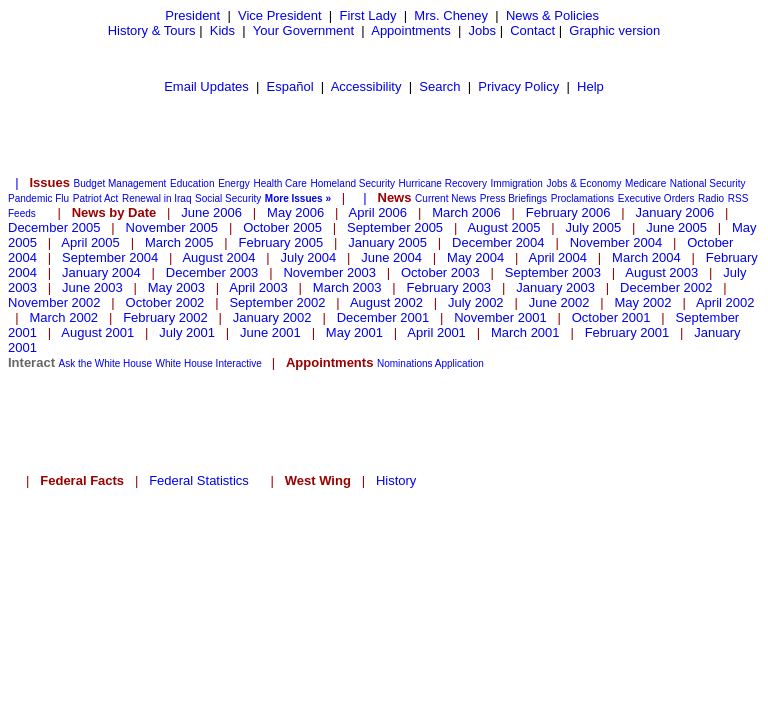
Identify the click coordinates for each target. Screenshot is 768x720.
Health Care (279, 183)
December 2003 (212, 272)
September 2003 (553, 272)
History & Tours (152, 30)
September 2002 (277, 302)
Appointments (411, 30)
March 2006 (466, 212)
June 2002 (559, 302)
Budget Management (120, 183)
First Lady (367, 15)
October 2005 (282, 227)
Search (439, 86)
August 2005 (503, 227)
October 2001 (611, 317)
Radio (711, 198)
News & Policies (552, 15)
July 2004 (309, 257)
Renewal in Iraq (156, 198)
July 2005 (594, 227)
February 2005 (281, 242)
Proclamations (582, 198)
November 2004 (616, 242)
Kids (222, 30)
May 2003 (176, 287)
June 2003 (92, 287)
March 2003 (347, 287)
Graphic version (614, 30)
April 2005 (90, 242)
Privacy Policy (518, 86)
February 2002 (165, 317)
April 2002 (725, 302)
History (396, 480)
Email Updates (206, 86)
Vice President (280, 15)
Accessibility (366, 86)
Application (459, 363)
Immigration (517, 183)
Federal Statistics (199, 480)
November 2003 (329, 272)
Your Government (303, 30)
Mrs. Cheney (451, 15)
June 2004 (391, 257)
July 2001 (187, 332)
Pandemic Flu (38, 198)
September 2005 (395, 227)
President (192, 15)
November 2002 (54, 302)
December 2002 (666, 287)
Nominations (405, 363)
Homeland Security (352, 183)
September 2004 (110, 257)
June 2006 (211, 212)
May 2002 (642, 302)
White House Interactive (209, 363)
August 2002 (386, 302)
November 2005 (172, 227)
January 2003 (555, 287)
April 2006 (378, 212)
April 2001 (436, 332)
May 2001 (354, 332)
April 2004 (557, 257)
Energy (234, 183)
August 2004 (218, 257)
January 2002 (272, 317)
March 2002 (63, 317)
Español (290, 86)
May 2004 (475, 257)
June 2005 (676, 227)
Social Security (228, 198)
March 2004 (646, 257)
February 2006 (568, 212)
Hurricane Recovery (443, 183)
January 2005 (387, 242)
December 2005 (54, 227)
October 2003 (440, 272)
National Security (708, 183)
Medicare (645, 183)
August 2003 (661, 272)
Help (590, 86)
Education (192, 183)
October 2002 (165, 302)
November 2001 (500, 317)
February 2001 (627, 332)
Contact (532, 30)
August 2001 (97, 332)
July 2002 (476, 302)
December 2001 (383, 317)
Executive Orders (656, 198)
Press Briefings (513, 198)
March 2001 (525, 332)
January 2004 (101, 272)
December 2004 (498, 242)
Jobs (482, 30)
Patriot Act (96, 198)
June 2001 (270, 332)
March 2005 (179, 242)
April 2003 (258, 287)
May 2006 (295, 212)
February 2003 (449, 287)
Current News (445, 198)
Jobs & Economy (583, 183)
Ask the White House (105, 363)
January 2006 (674, 212)
